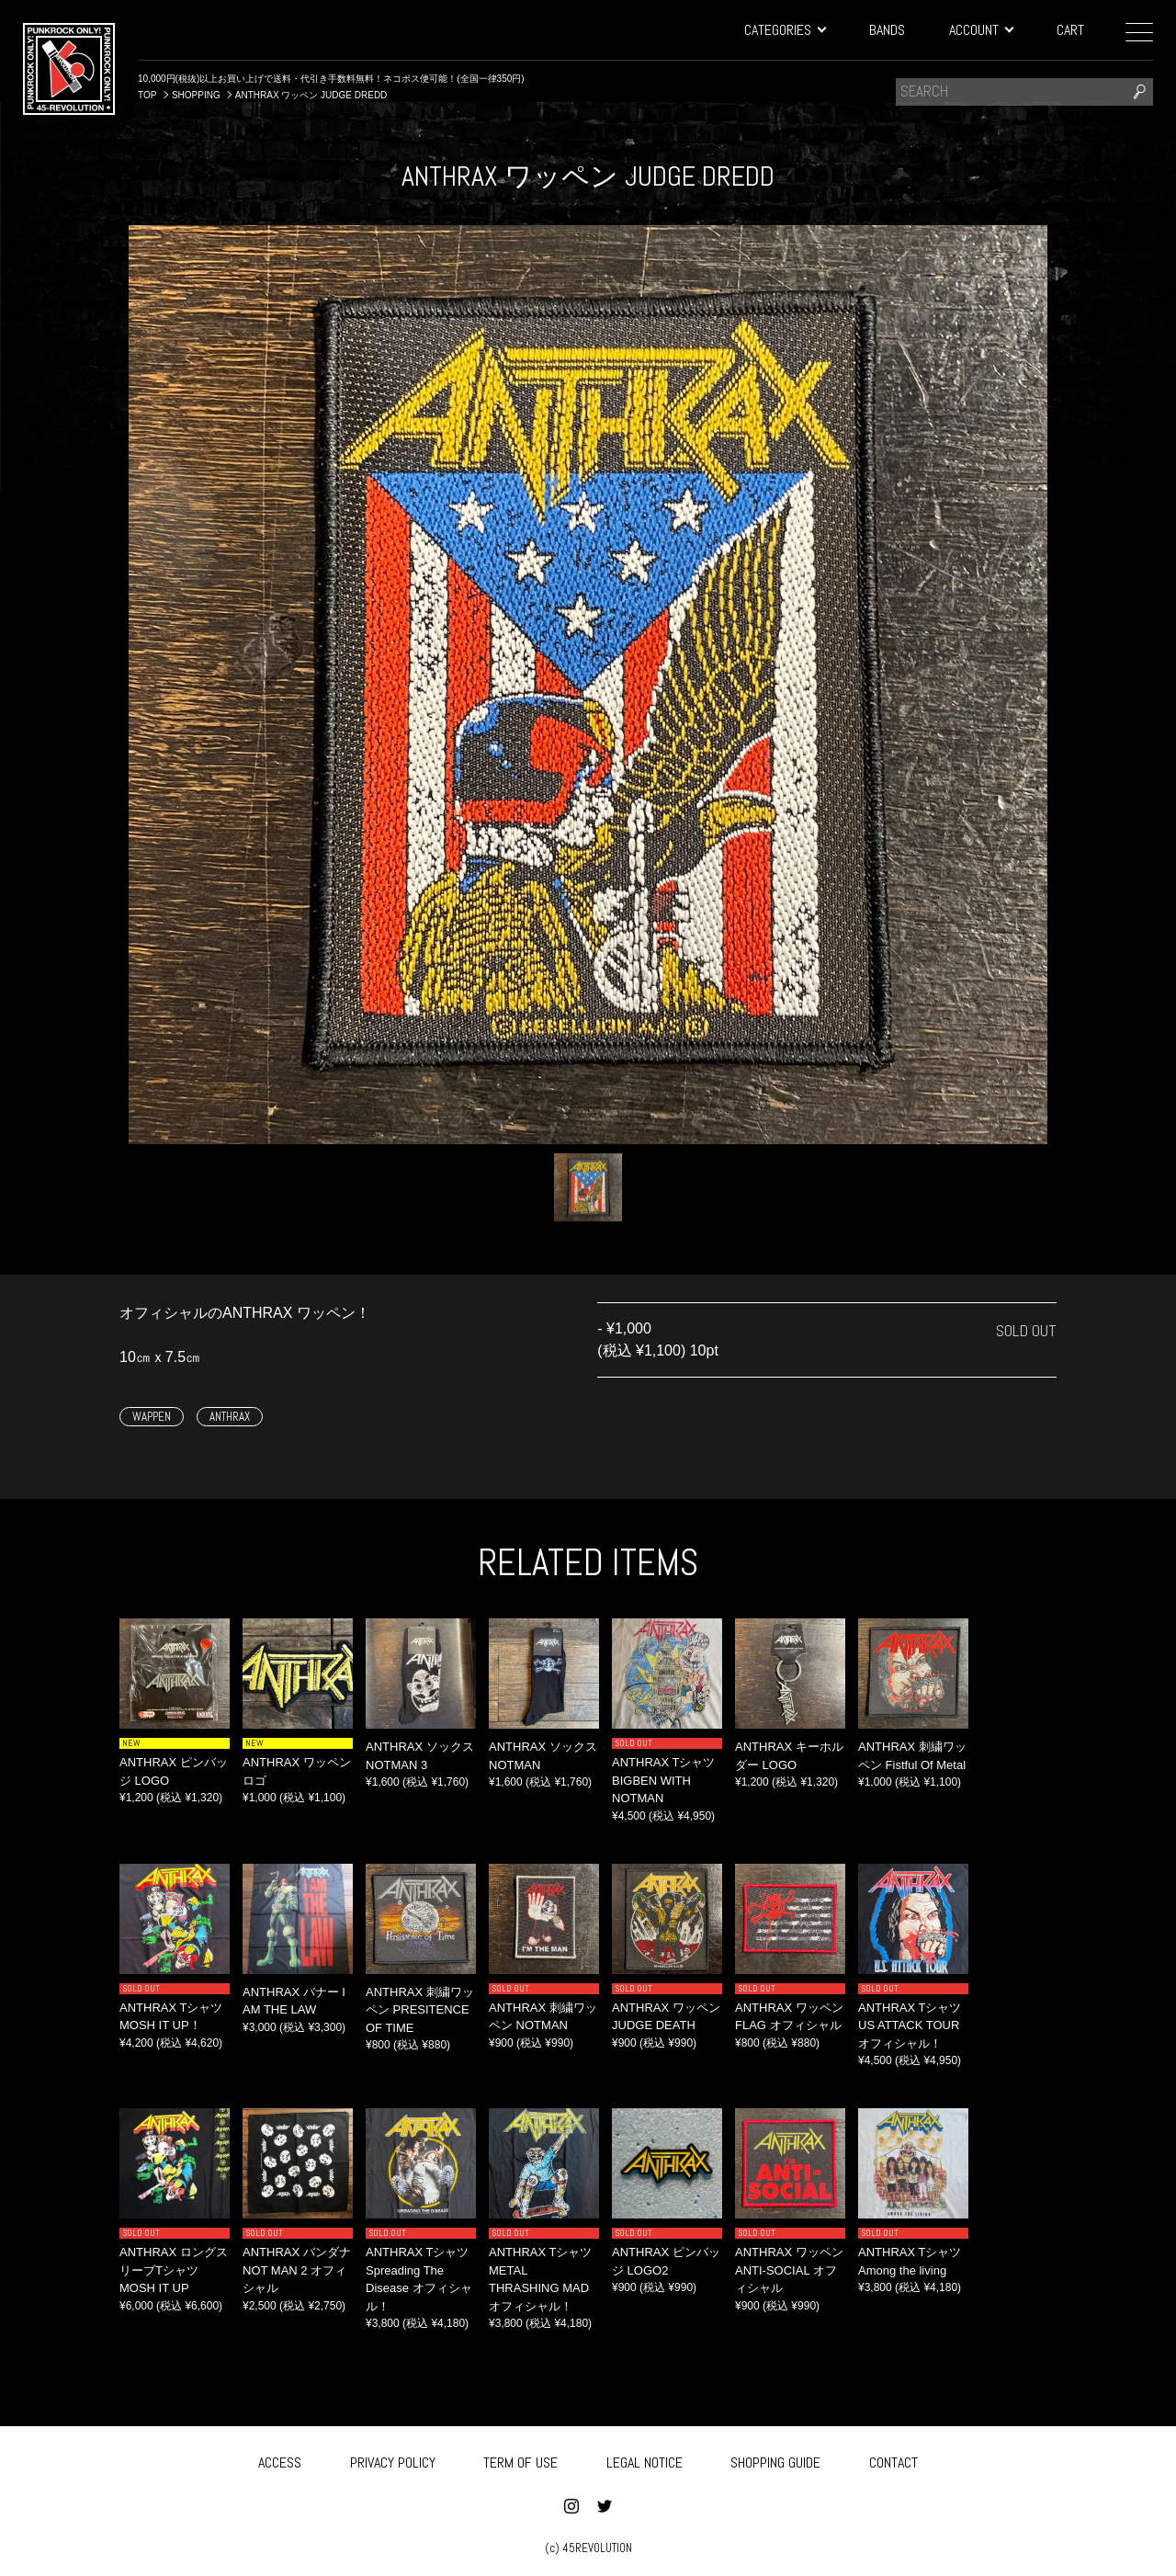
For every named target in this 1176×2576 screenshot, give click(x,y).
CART (1070, 30)
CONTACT (893, 2459)
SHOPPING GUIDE (775, 2459)
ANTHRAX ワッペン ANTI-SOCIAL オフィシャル (789, 2270)
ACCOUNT (980, 30)
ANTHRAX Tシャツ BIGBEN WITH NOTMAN (663, 1780)
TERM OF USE (520, 2459)
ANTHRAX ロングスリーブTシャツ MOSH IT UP (173, 2270)
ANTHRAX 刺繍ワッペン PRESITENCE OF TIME (420, 2010)
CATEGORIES (784, 30)
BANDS (887, 30)
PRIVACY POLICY (392, 2459)
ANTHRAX (229, 1416)
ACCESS (279, 2459)
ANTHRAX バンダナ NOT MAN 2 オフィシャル (297, 2270)
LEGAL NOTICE (644, 2459)
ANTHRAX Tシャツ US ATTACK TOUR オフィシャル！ (909, 2025)
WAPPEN (151, 1416)
